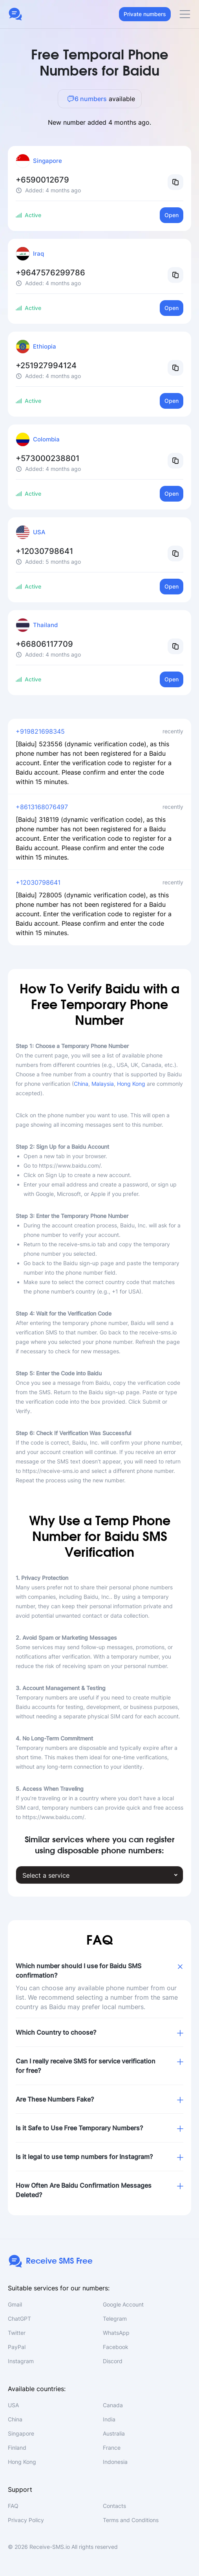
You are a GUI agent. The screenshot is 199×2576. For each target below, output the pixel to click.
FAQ (13, 2505)
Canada (113, 2405)
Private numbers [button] (145, 14)
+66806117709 (44, 644)
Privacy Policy (26, 2520)
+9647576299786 (50, 272)
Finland (17, 2447)
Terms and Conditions (131, 2520)
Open (171, 215)
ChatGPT (19, 2318)
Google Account (123, 2304)
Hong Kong (131, 1083)
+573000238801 (47, 458)
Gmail (15, 2304)
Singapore (21, 2433)
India (109, 2419)
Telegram (115, 2318)
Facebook (115, 2346)
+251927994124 (46, 365)
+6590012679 (42, 180)
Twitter (17, 2332)
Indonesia (115, 2461)
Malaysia (102, 1083)
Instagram (21, 2361)
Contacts (114, 2505)
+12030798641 (44, 551)
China (81, 1083)
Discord (112, 2361)
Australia (114, 2433)
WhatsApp (116, 2332)
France (111, 2447)
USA (13, 2405)
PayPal (17, 2346)
